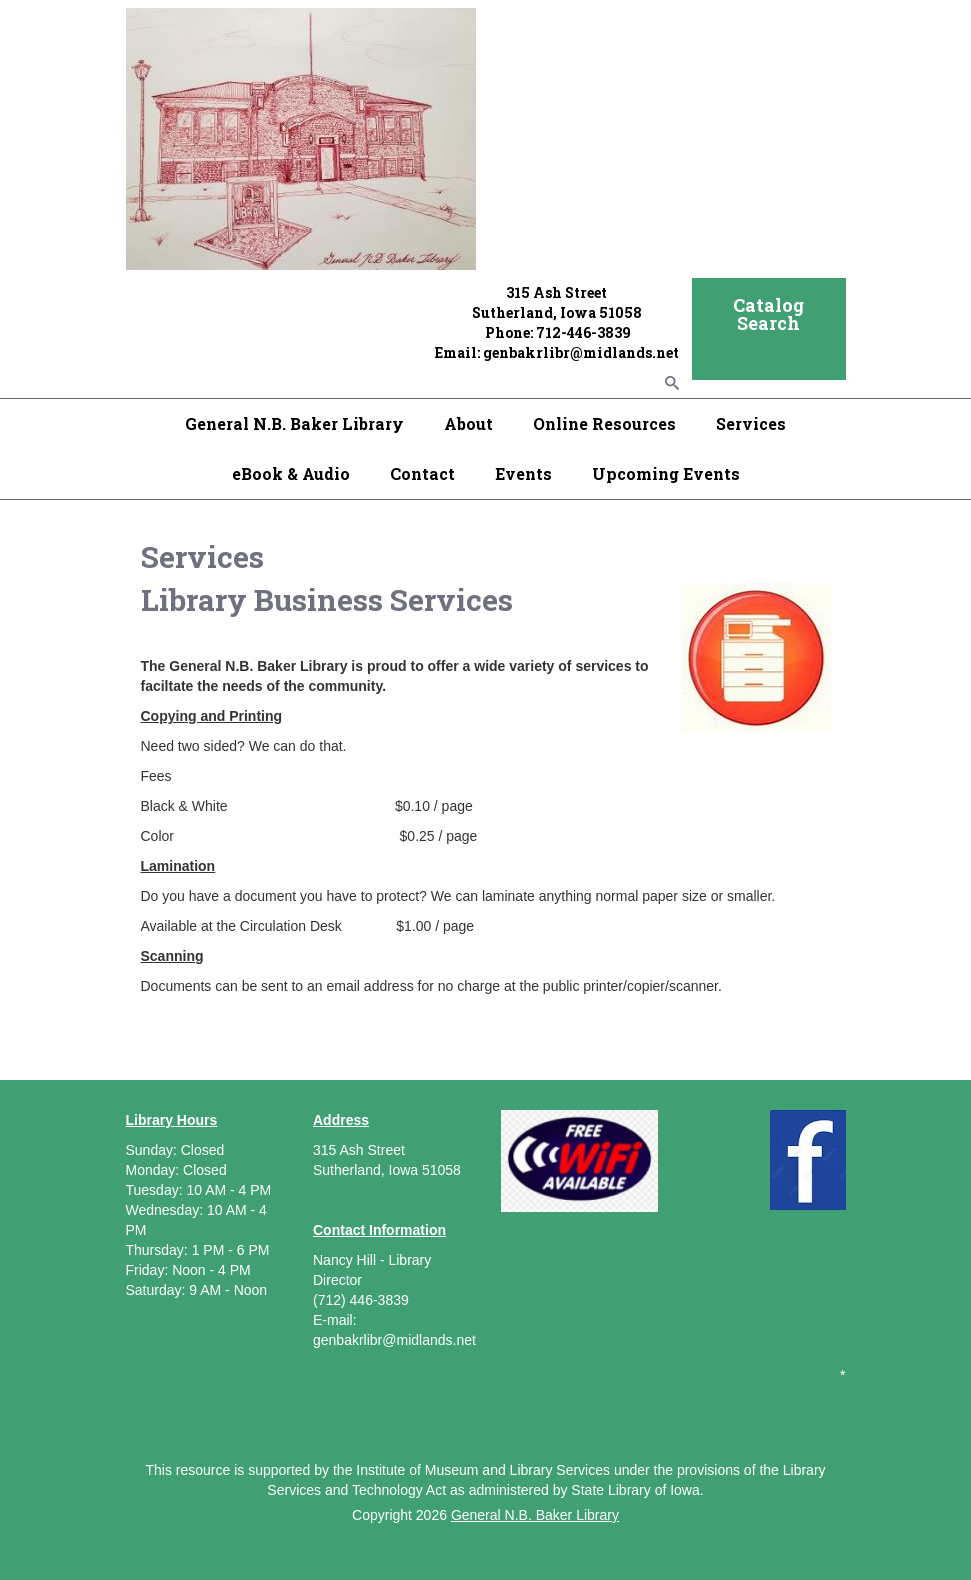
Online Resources (604, 423)
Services (751, 423)
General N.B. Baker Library (294, 423)
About (468, 423)
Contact (422, 473)
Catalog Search (768, 314)
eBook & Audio (291, 473)
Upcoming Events (666, 473)
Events (523, 473)
